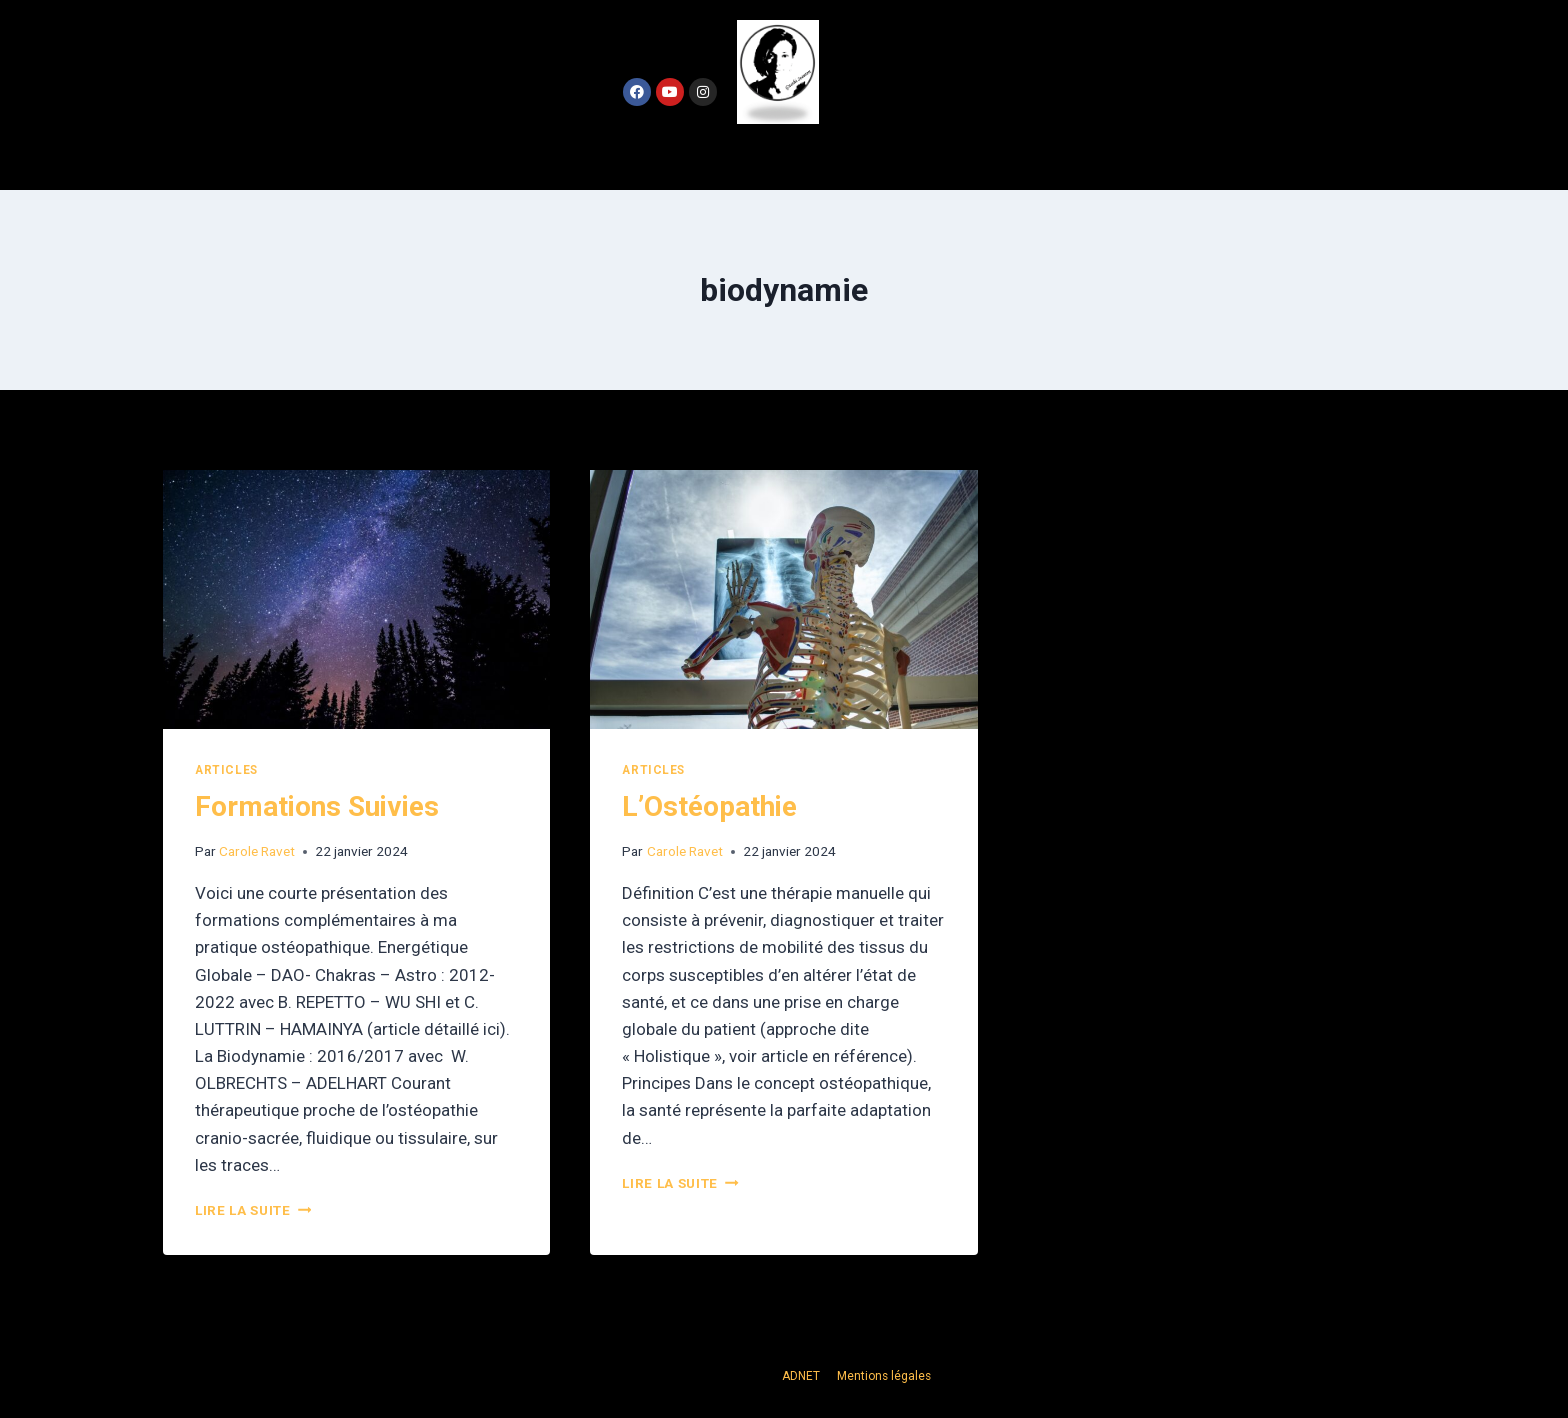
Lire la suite (253, 1210)
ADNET (802, 1376)
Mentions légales (884, 1376)
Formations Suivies (317, 806)
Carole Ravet (257, 851)
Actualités (780, 156)
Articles (226, 770)
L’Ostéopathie (709, 806)
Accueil (670, 156)
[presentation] (356, 599)
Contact (894, 156)
